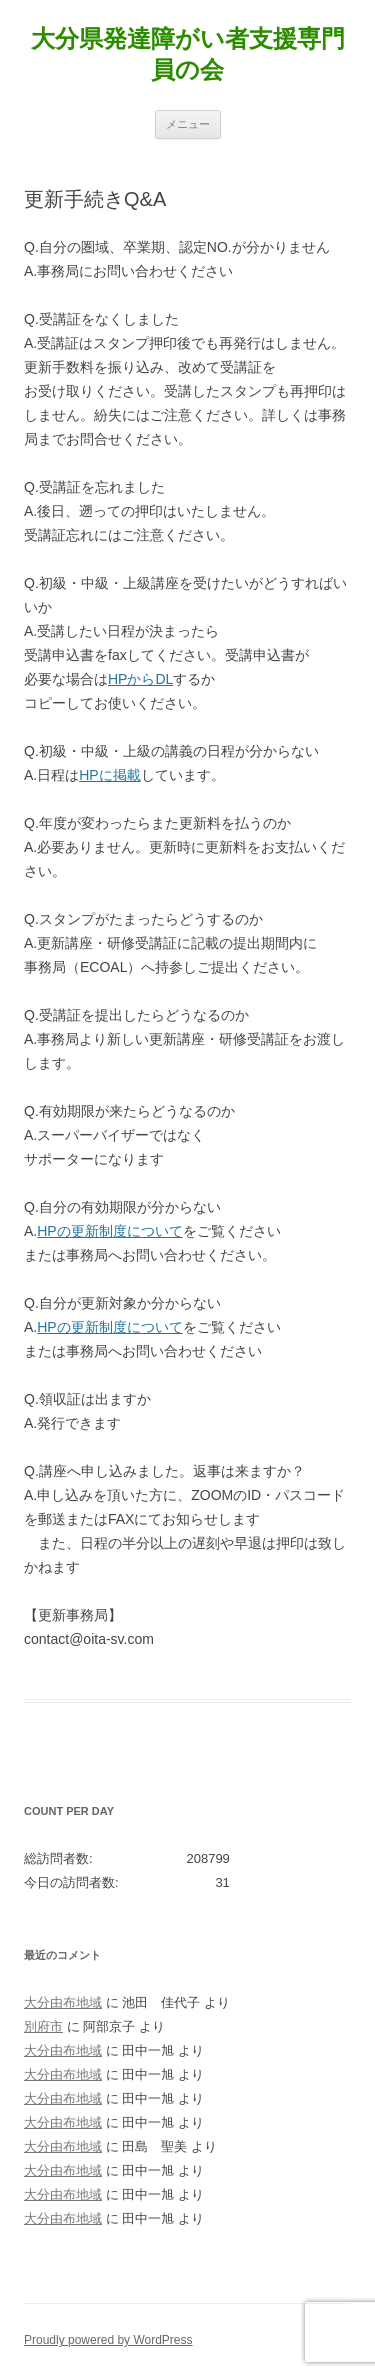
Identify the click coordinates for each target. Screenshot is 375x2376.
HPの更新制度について (109, 1231)
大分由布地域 (63, 2002)
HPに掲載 (109, 775)
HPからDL (140, 679)
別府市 (43, 2026)
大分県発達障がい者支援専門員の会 (188, 54)
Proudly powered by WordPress (108, 2340)
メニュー (188, 124)
